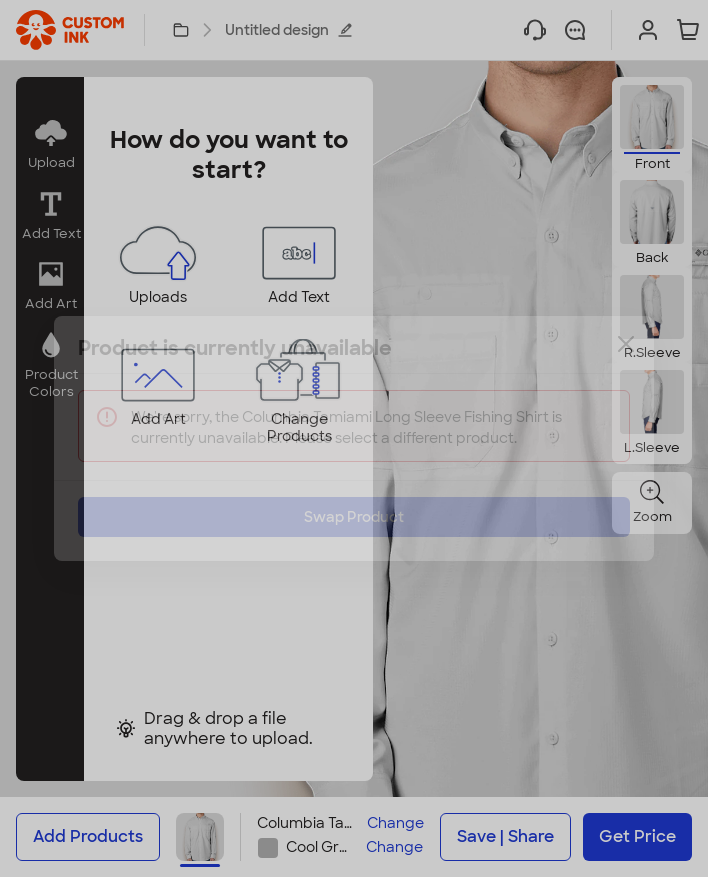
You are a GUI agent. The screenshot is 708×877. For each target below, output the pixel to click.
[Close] (626, 359)
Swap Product (354, 502)
